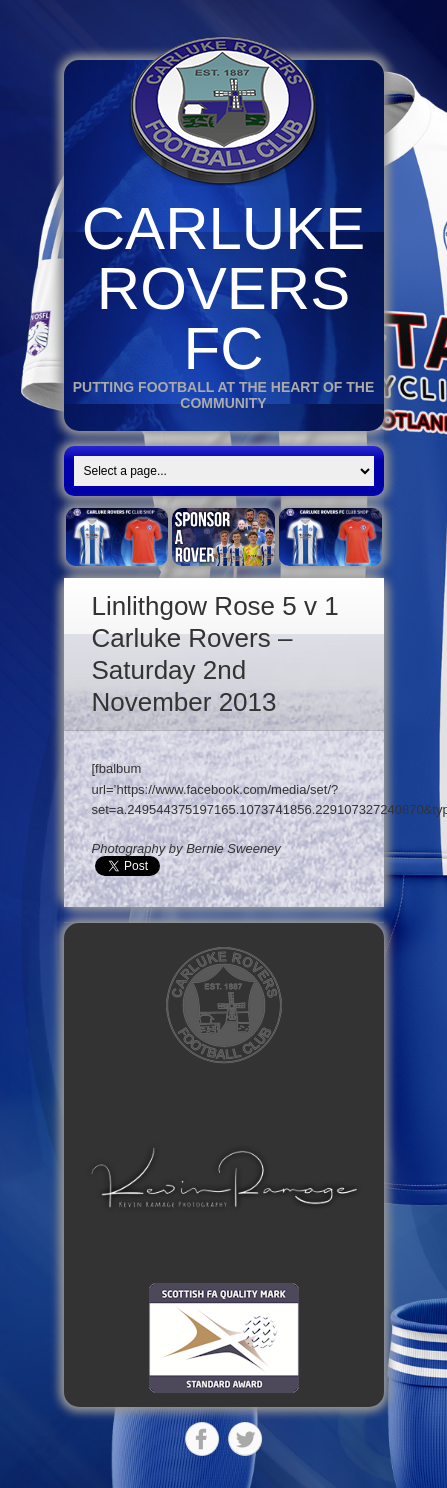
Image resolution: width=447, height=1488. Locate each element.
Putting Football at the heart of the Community (224, 395)
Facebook (202, 1439)
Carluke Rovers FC (223, 288)
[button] (224, 1178)
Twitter (245, 1439)
